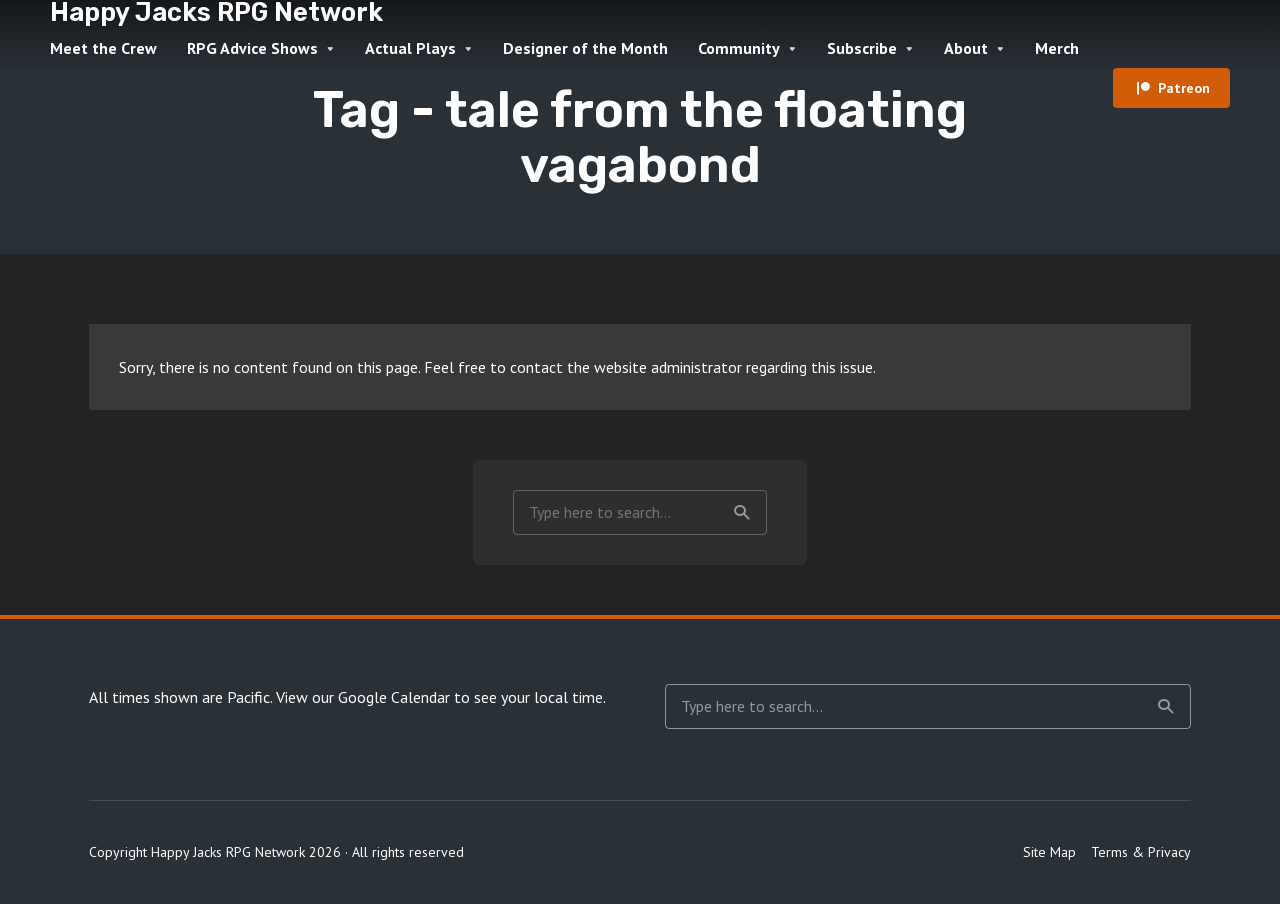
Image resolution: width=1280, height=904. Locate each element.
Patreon (1184, 88)
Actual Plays (410, 48)
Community (739, 48)
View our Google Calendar (363, 697)
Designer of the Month (585, 48)
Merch (1057, 48)
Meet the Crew (103, 48)
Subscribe (862, 48)
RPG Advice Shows (252, 48)
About (966, 48)
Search (742, 513)
